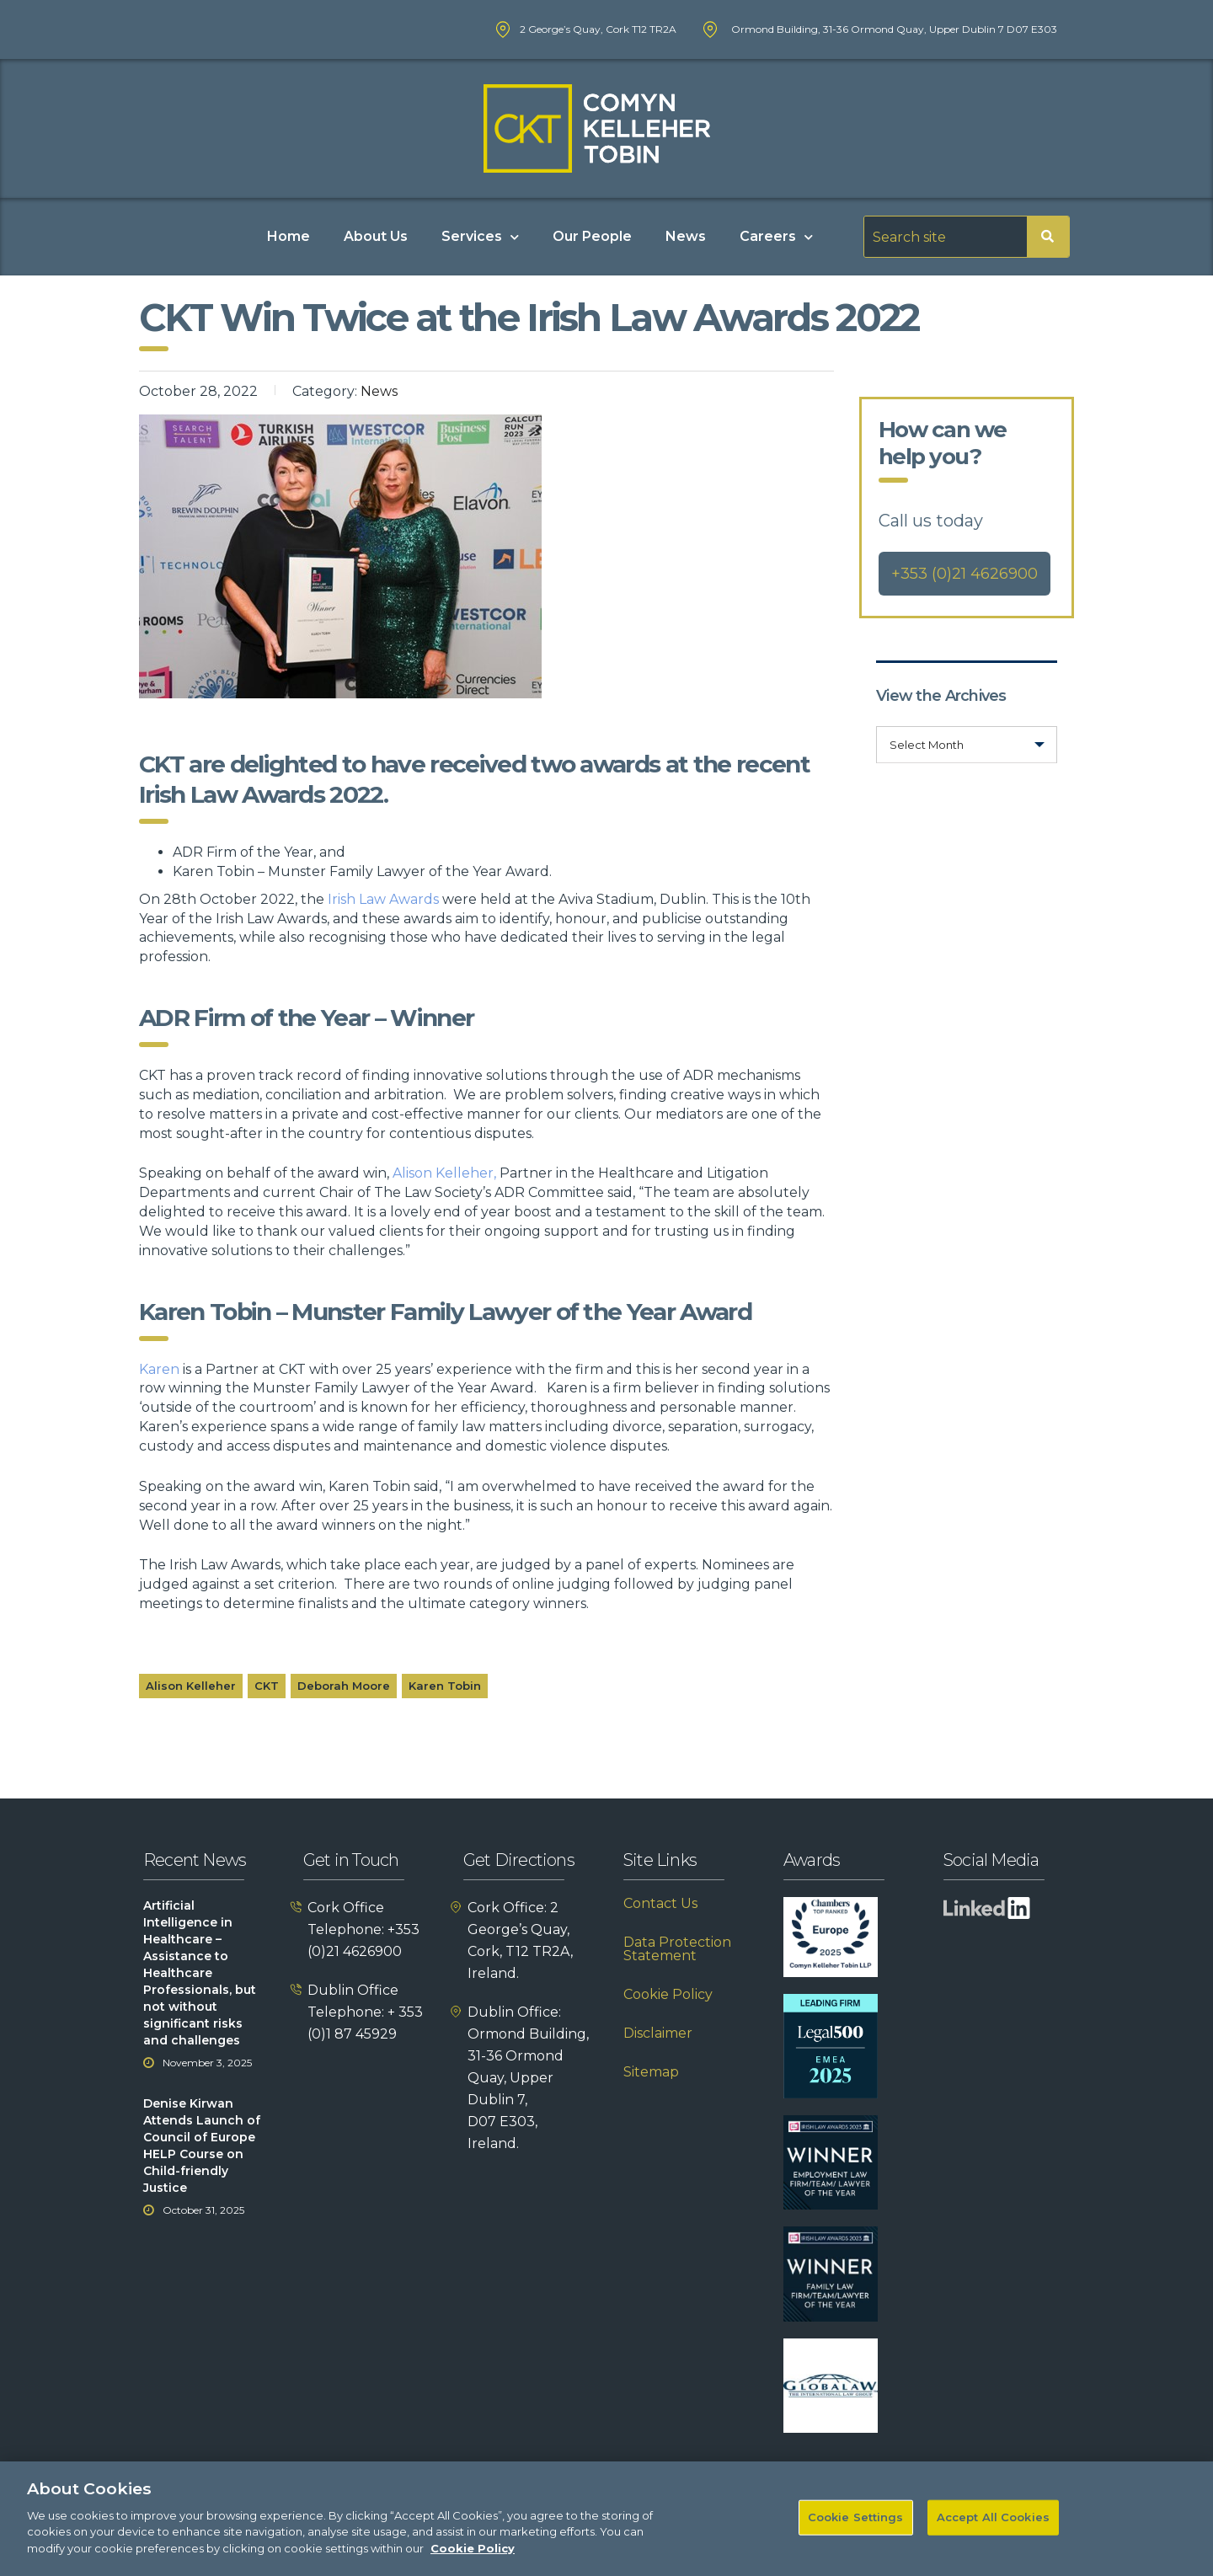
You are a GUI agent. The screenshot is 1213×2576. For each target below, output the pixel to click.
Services (480, 237)
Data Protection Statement (677, 1949)
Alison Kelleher (191, 1685)
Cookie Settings (856, 2530)
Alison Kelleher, (444, 1173)
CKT (266, 1685)
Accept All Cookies (993, 2530)
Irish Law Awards (383, 899)
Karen (159, 1369)
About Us (376, 236)
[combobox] (966, 744)
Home (288, 236)
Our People (592, 236)
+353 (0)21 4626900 (964, 573)
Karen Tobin (445, 1685)
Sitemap (651, 2072)
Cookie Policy (668, 1994)
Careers (776, 237)
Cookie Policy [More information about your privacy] (472, 2561)
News (685, 236)
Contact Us (660, 1904)
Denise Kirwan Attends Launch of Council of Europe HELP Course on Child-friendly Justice (201, 2145)
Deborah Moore (343, 1685)
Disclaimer (657, 2033)
